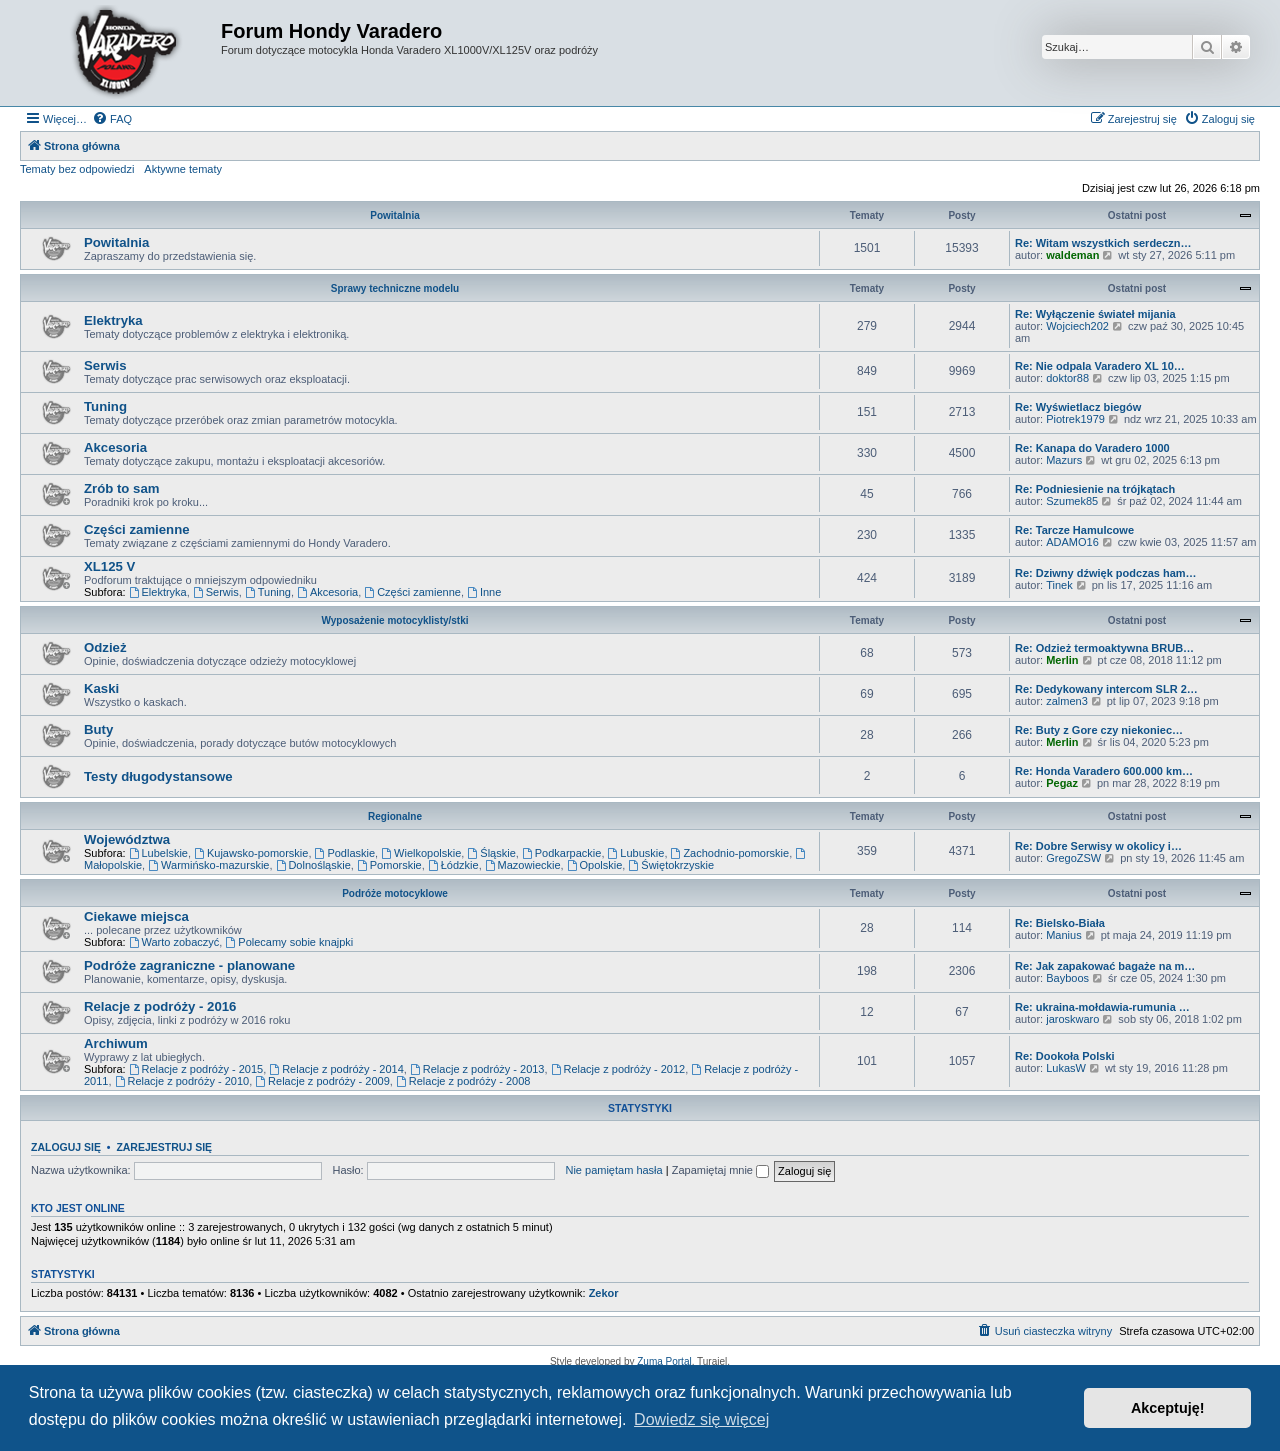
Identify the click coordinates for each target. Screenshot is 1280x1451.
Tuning (105, 406)
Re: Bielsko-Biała (1060, 923)
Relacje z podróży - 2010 (182, 1081)
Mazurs (1064, 460)
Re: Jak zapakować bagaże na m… (1105, 966)
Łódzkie (453, 865)
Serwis (105, 365)
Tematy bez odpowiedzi (77, 169)
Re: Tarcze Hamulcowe (1074, 530)
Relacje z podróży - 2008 (463, 1081)
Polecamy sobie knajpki (289, 942)
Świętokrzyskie (671, 865)
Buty (98, 729)
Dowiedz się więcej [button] (701, 1419)
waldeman (1072, 255)
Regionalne (395, 816)
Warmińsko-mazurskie (208, 865)
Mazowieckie (523, 865)
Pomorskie (389, 865)
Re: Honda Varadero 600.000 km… (1104, 771)
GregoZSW (1073, 858)
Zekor (604, 1293)
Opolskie (595, 865)
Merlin (1062, 660)
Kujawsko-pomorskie (251, 853)
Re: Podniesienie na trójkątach (1095, 489)
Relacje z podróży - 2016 (160, 1006)
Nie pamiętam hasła (613, 1170)
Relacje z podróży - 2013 (477, 1069)
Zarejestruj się (164, 1147)
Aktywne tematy (183, 169)
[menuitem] (112, 119)
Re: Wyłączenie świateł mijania (1095, 314)
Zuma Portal (664, 1361)
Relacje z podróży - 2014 (336, 1069)
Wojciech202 (1077, 326)
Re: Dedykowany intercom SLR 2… (1106, 689)
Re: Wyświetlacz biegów (1078, 407)
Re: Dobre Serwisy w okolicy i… (1098, 846)
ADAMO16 (1072, 542)
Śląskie (491, 853)
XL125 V (109, 566)
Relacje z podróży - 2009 (322, 1081)
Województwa (127, 839)
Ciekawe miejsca (136, 916)
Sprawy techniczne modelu (395, 288)
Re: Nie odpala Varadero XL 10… (1100, 366)
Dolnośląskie (313, 865)
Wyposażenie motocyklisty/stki (394, 620)
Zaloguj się (66, 1147)
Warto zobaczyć (174, 942)
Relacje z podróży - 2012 (618, 1069)
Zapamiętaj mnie (720, 1170)
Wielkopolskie (421, 853)
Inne (484, 592)
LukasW (1066, 1068)
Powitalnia (394, 215)
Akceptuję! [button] (1168, 1408)
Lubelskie (158, 853)
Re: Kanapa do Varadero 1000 (1092, 448)
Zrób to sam (121, 488)
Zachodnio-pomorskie (730, 853)
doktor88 (1067, 378)
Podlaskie (345, 853)
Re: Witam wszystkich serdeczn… (1103, 243)
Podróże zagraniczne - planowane (189, 965)
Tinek (1059, 585)
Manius (1063, 935)
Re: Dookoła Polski (1065, 1056)
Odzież (105, 647)
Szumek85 (1072, 501)
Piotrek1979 (1075, 419)
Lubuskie (636, 853)
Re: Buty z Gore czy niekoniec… (1099, 730)
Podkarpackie (562, 853)
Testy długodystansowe (158, 776)
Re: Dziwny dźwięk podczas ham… (1106, 573)
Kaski (101, 688)
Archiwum (116, 1043)
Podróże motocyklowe (395, 893)
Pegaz (1062, 783)
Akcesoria (115, 447)
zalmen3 (1067, 701)
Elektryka (113, 320)
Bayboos (1067, 978)
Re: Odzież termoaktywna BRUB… (1104, 648)
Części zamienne (137, 529)
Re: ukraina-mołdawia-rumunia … (1102, 1007)
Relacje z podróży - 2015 (196, 1069)
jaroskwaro (1072, 1019)
